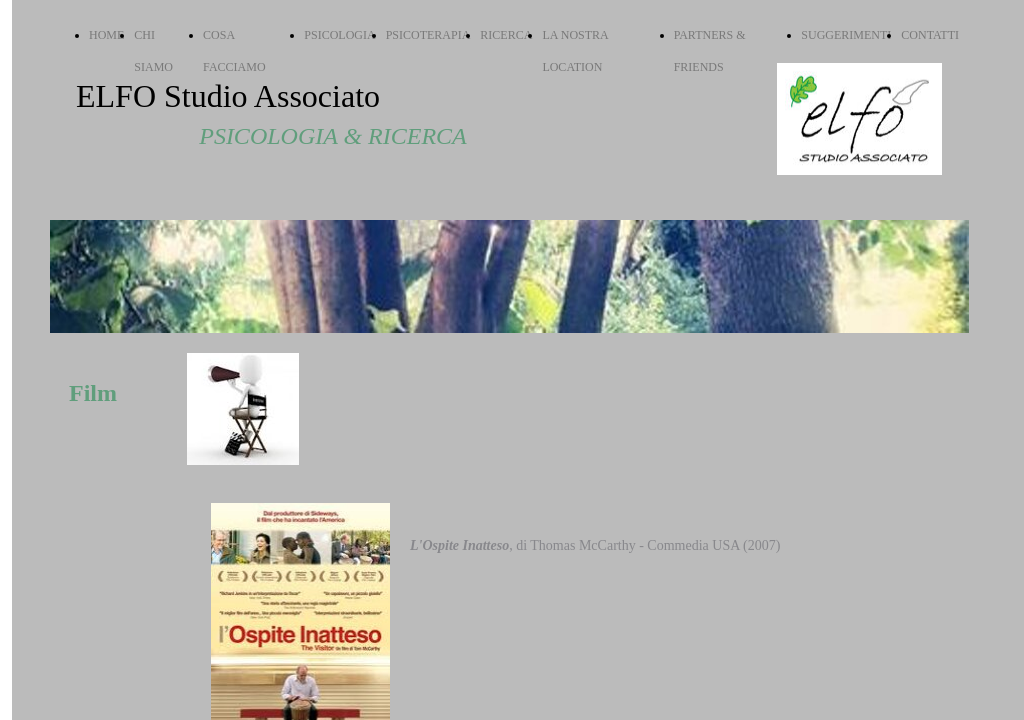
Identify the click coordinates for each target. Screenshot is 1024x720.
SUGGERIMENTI (846, 35)
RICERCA (506, 35)
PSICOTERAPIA (428, 35)
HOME (106, 35)
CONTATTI (930, 35)
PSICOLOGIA (339, 35)
